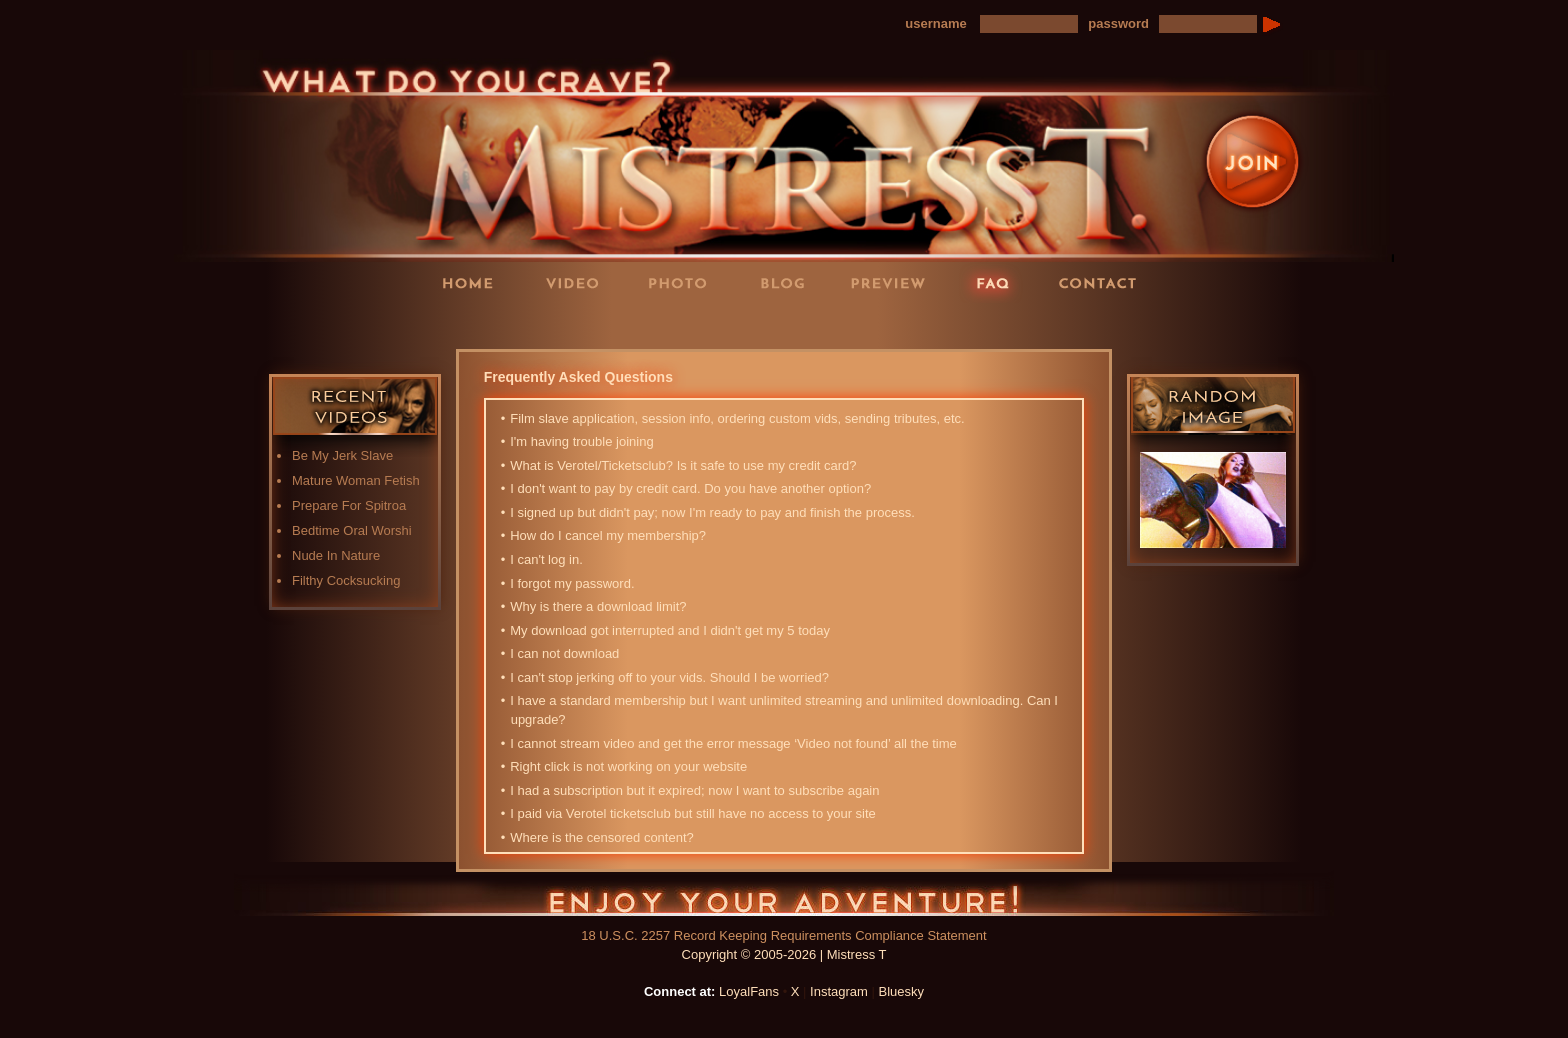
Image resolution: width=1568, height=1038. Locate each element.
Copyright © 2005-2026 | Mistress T (784, 954)
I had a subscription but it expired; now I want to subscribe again (695, 790)
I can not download (565, 653)
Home (474, 282)
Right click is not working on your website (629, 766)
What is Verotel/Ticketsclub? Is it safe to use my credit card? (684, 465)
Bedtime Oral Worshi (352, 530)
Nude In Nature (336, 555)
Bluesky (902, 991)
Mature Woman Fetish (356, 480)
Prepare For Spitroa (349, 505)
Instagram (839, 991)
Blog (789, 282)
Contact (1104, 282)
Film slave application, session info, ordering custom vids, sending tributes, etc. (738, 418)
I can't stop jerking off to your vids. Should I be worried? (670, 677)
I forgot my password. (573, 583)
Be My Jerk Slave (342, 455)
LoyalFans (580, 323)
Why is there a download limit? (599, 606)
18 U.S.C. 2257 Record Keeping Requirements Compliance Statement (783, 935)
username (935, 23)
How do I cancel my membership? (608, 535)
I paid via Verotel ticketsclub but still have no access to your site (693, 813)
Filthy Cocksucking (346, 580)
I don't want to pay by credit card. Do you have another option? (691, 488)
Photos (684, 282)
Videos (579, 282)
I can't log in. (547, 559)
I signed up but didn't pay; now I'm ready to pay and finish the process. (713, 512)
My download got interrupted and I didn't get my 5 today (670, 630)
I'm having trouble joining (582, 441)
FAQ (999, 282)
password (1118, 23)
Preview (894, 282)
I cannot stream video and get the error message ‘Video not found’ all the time (734, 743)
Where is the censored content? (602, 837)
